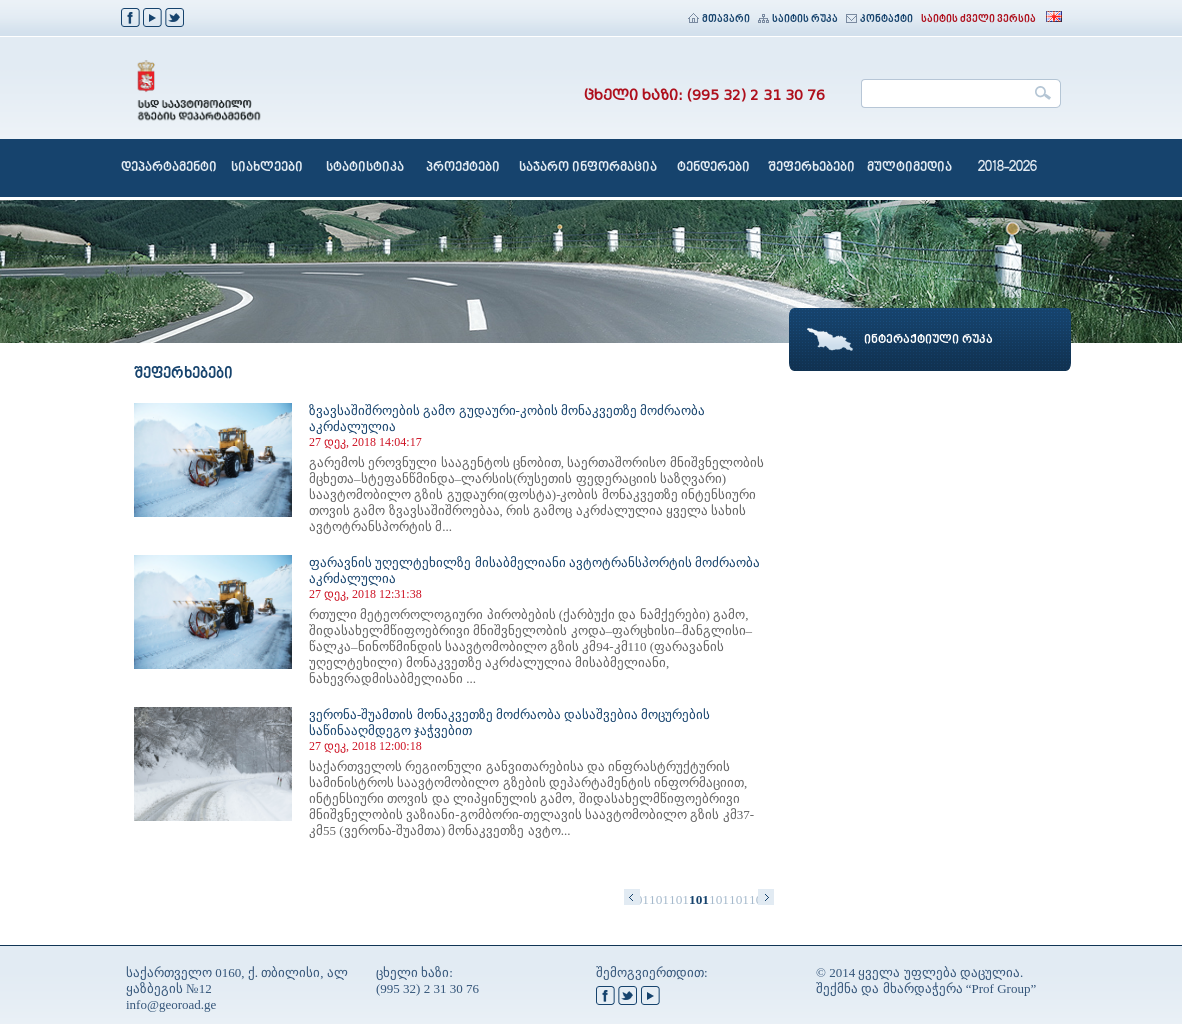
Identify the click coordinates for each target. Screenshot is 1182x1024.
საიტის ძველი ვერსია (978, 19)
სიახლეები (267, 168)
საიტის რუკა (798, 19)
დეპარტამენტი (169, 168)
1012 (679, 899)
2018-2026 (1007, 168)
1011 (659, 899)
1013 (699, 899)
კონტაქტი (879, 19)
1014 (719, 899)
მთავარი (719, 19)
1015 (739, 899)
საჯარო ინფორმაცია (588, 168)
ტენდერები (713, 168)
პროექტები (463, 168)
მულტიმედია (909, 168)
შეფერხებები (811, 168)
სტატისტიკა (365, 168)
